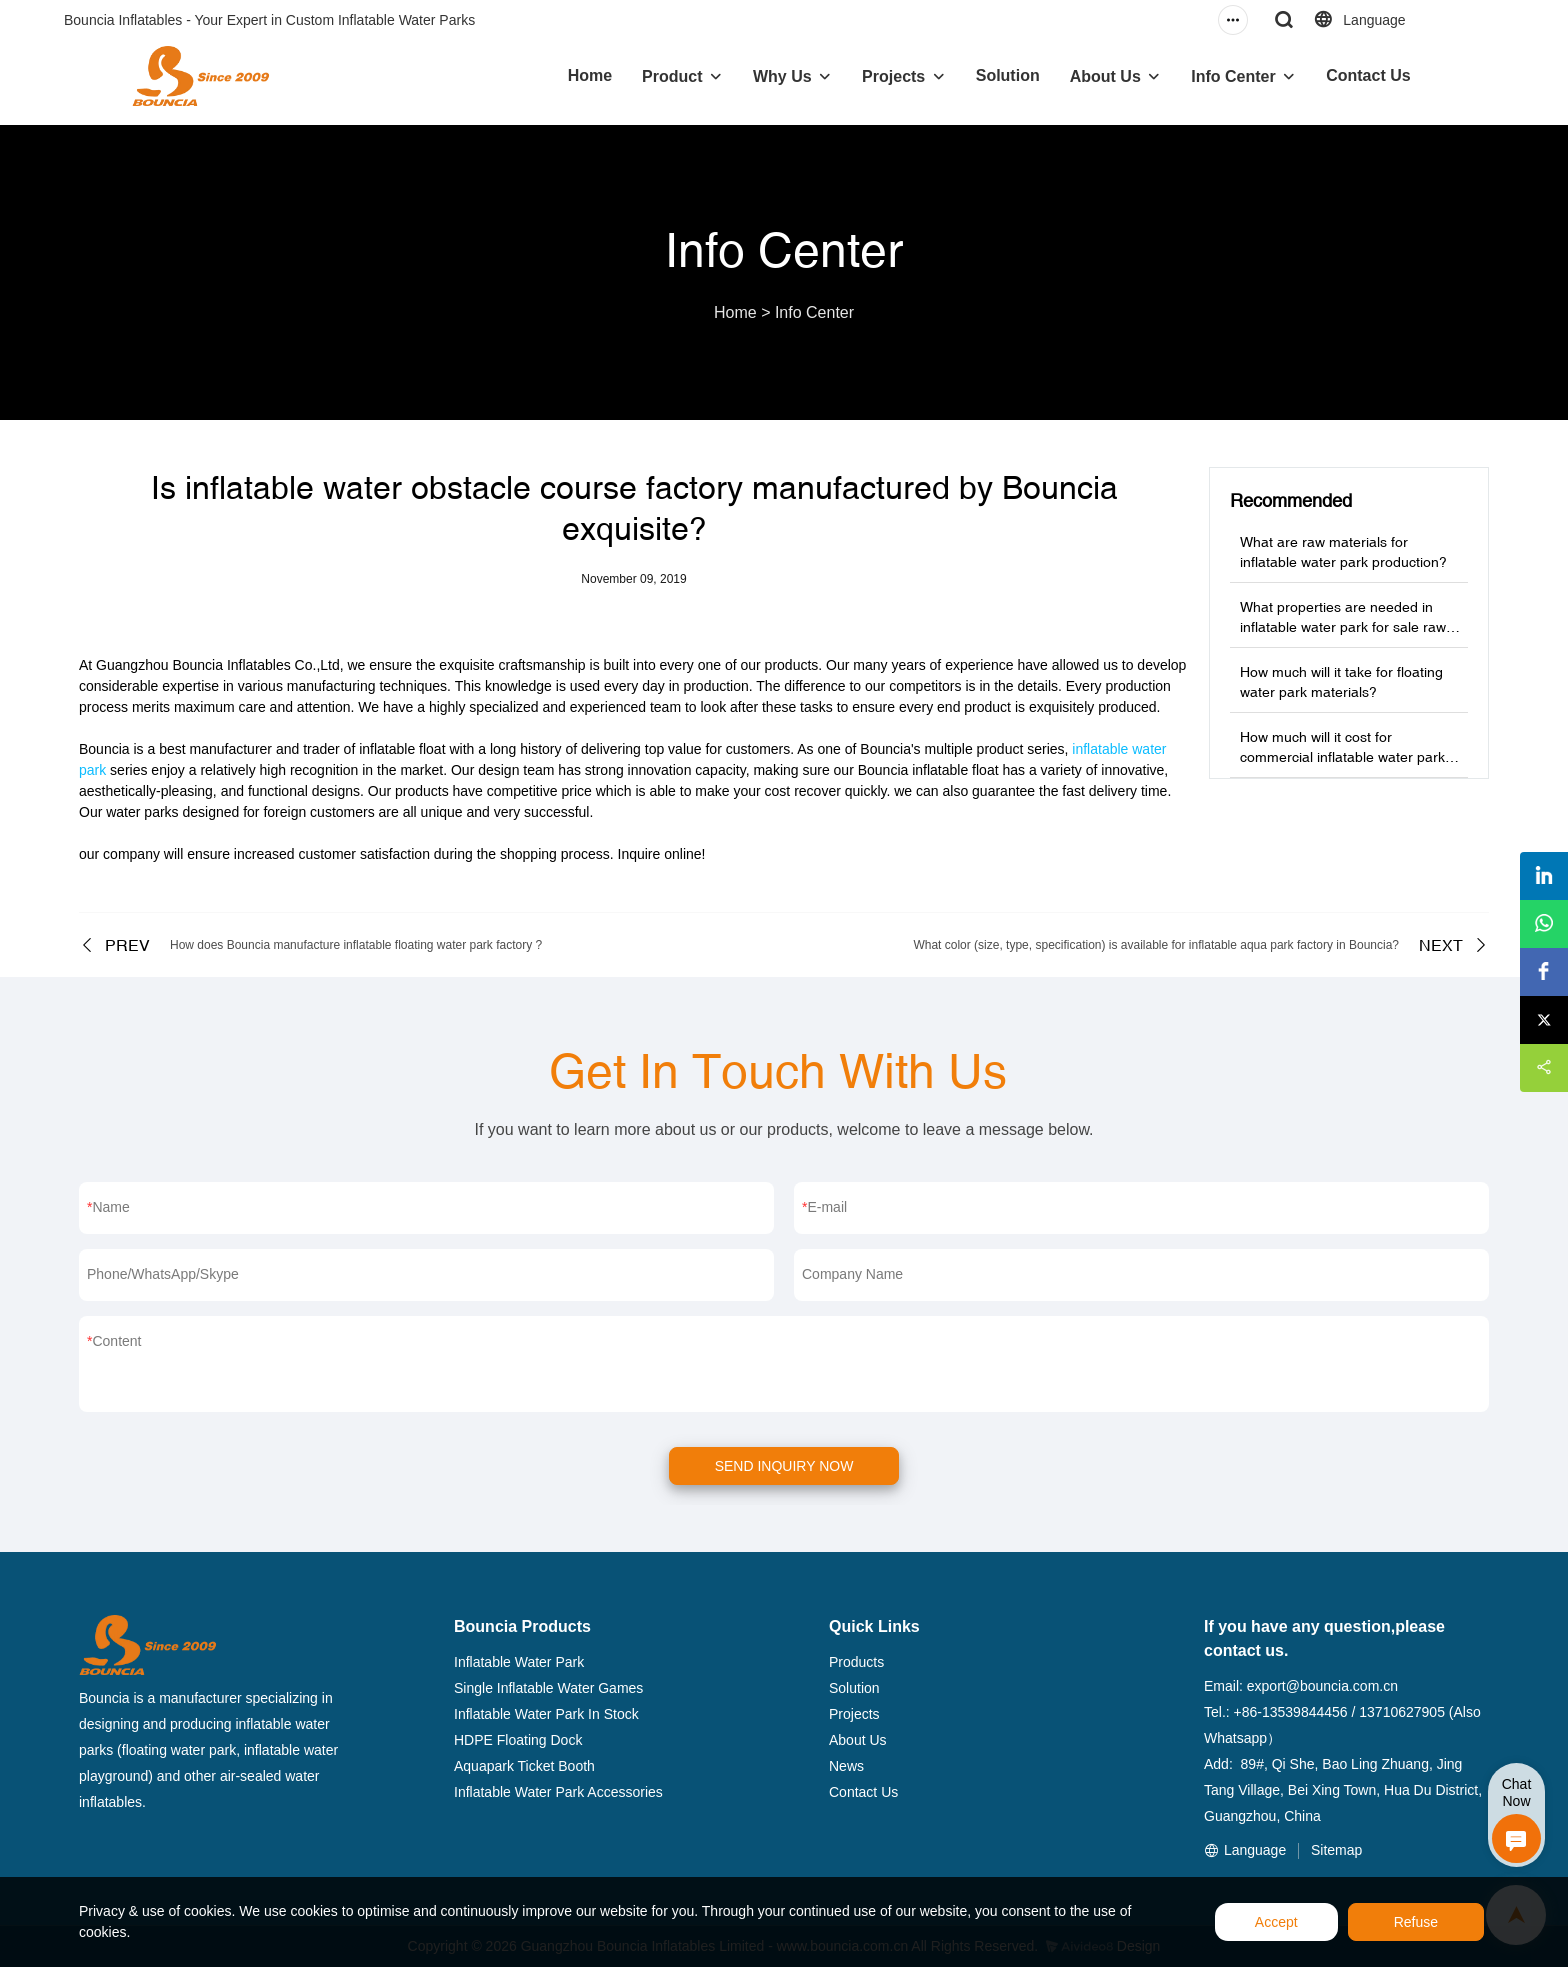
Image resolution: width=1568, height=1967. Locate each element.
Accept (1276, 1922)
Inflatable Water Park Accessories (558, 1792)
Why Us (782, 76)
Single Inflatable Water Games (548, 1688)
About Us (1105, 76)
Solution (1008, 75)
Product (672, 76)
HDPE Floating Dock (518, 1740)
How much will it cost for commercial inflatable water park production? (1342, 757)
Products (856, 1662)
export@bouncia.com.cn (1322, 1686)
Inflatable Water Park (519, 1662)
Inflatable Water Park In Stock (546, 1714)
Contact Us (1368, 75)
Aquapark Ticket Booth (524, 1766)
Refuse (1416, 1922)
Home (590, 75)
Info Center (1233, 76)
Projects (893, 76)
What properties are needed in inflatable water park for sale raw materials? (1343, 627)
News (846, 1766)
